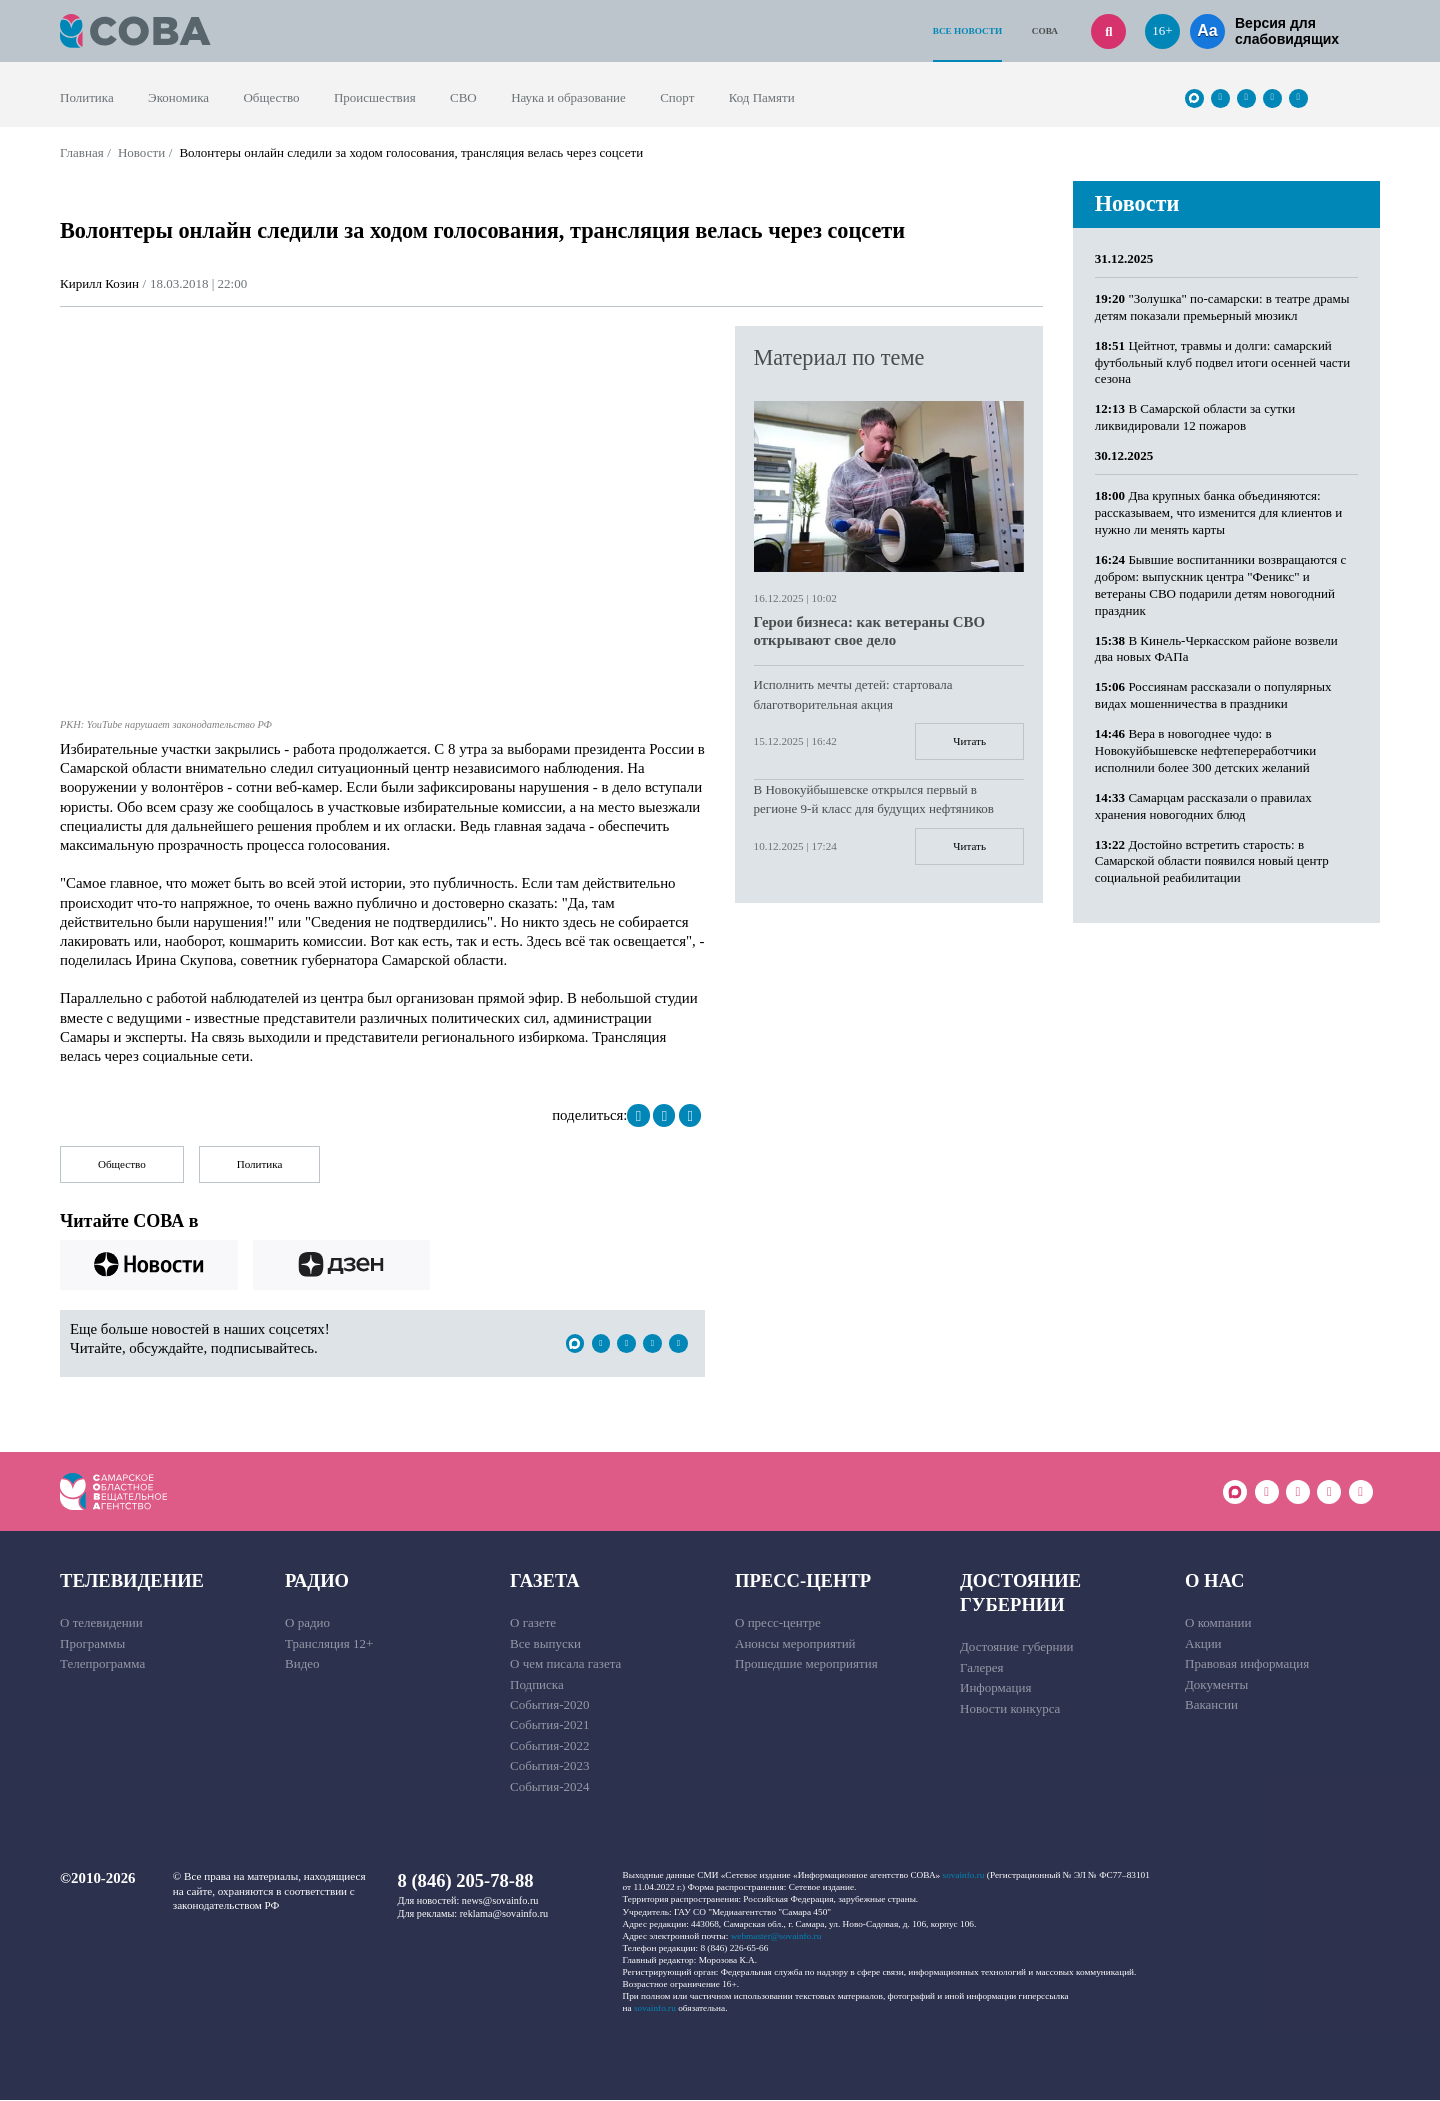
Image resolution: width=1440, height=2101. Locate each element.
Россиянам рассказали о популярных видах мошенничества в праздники (1213, 695)
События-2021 (549, 1725)
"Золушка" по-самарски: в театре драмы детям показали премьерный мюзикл (1222, 307)
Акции (1203, 1643)
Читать (969, 741)
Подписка (537, 1684)
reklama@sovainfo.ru (504, 1913)
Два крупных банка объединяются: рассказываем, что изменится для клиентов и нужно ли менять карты (1218, 512)
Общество (271, 97)
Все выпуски (545, 1643)
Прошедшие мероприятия (806, 1664)
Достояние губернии (1020, 1592)
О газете (533, 1623)
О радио (307, 1623)
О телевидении (101, 1623)
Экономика (178, 97)
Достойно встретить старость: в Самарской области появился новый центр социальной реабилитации (1212, 861)
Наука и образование (568, 97)
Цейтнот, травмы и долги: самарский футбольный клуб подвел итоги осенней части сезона (1222, 362)
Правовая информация (1247, 1664)
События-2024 (549, 1786)
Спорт (677, 97)
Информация (995, 1688)
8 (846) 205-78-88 (466, 1881)
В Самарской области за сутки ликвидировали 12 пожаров (1195, 417)
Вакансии (1211, 1704)
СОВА (1045, 31)
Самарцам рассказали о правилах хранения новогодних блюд (1203, 806)
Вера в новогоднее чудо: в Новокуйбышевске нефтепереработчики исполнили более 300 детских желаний (1205, 750)
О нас (1214, 1580)
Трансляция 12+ (329, 1643)
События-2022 (549, 1745)
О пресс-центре (778, 1623)
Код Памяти (762, 97)
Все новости (967, 31)
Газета (545, 1580)
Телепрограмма (102, 1664)
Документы (1216, 1684)
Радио (317, 1580)
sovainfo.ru (964, 1876)
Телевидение (132, 1580)
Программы (92, 1643)
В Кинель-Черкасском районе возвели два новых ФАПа (1216, 649)
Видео (302, 1664)
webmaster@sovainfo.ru (776, 1936)
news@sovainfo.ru (500, 1900)
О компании (1218, 1623)
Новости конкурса (1010, 1708)
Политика (87, 97)
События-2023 (549, 1766)
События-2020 (549, 1704)
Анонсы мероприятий (795, 1643)
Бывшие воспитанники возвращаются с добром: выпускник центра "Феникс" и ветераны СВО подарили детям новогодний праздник (1221, 585)
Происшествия (375, 97)
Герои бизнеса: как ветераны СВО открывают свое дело (869, 631)
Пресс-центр (803, 1580)
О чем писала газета (565, 1664)
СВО (463, 97)
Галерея (982, 1667)
